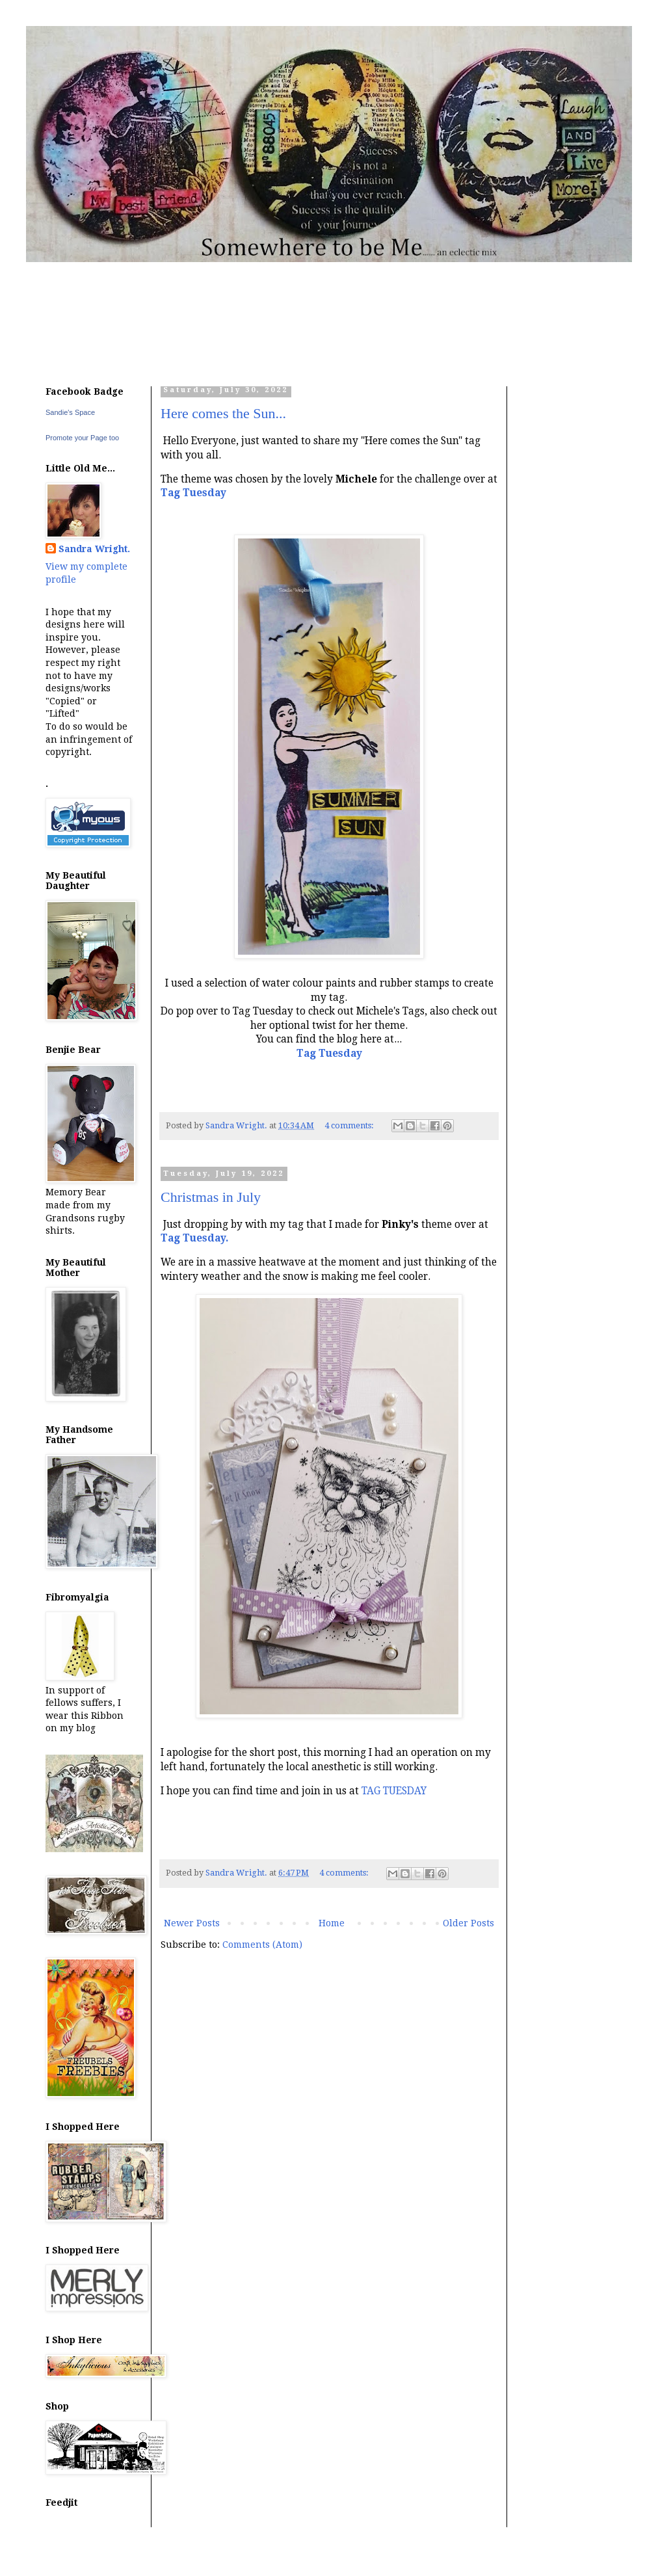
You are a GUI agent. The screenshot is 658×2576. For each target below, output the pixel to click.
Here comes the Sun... (223, 413)
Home (332, 1923)
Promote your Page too (82, 438)
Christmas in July (211, 1197)
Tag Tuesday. (194, 1238)
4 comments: (350, 1125)
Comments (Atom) (262, 1944)
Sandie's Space (70, 412)
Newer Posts (192, 1923)
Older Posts (468, 1923)
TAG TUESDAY (394, 1791)
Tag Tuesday (329, 1053)
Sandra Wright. (94, 549)
